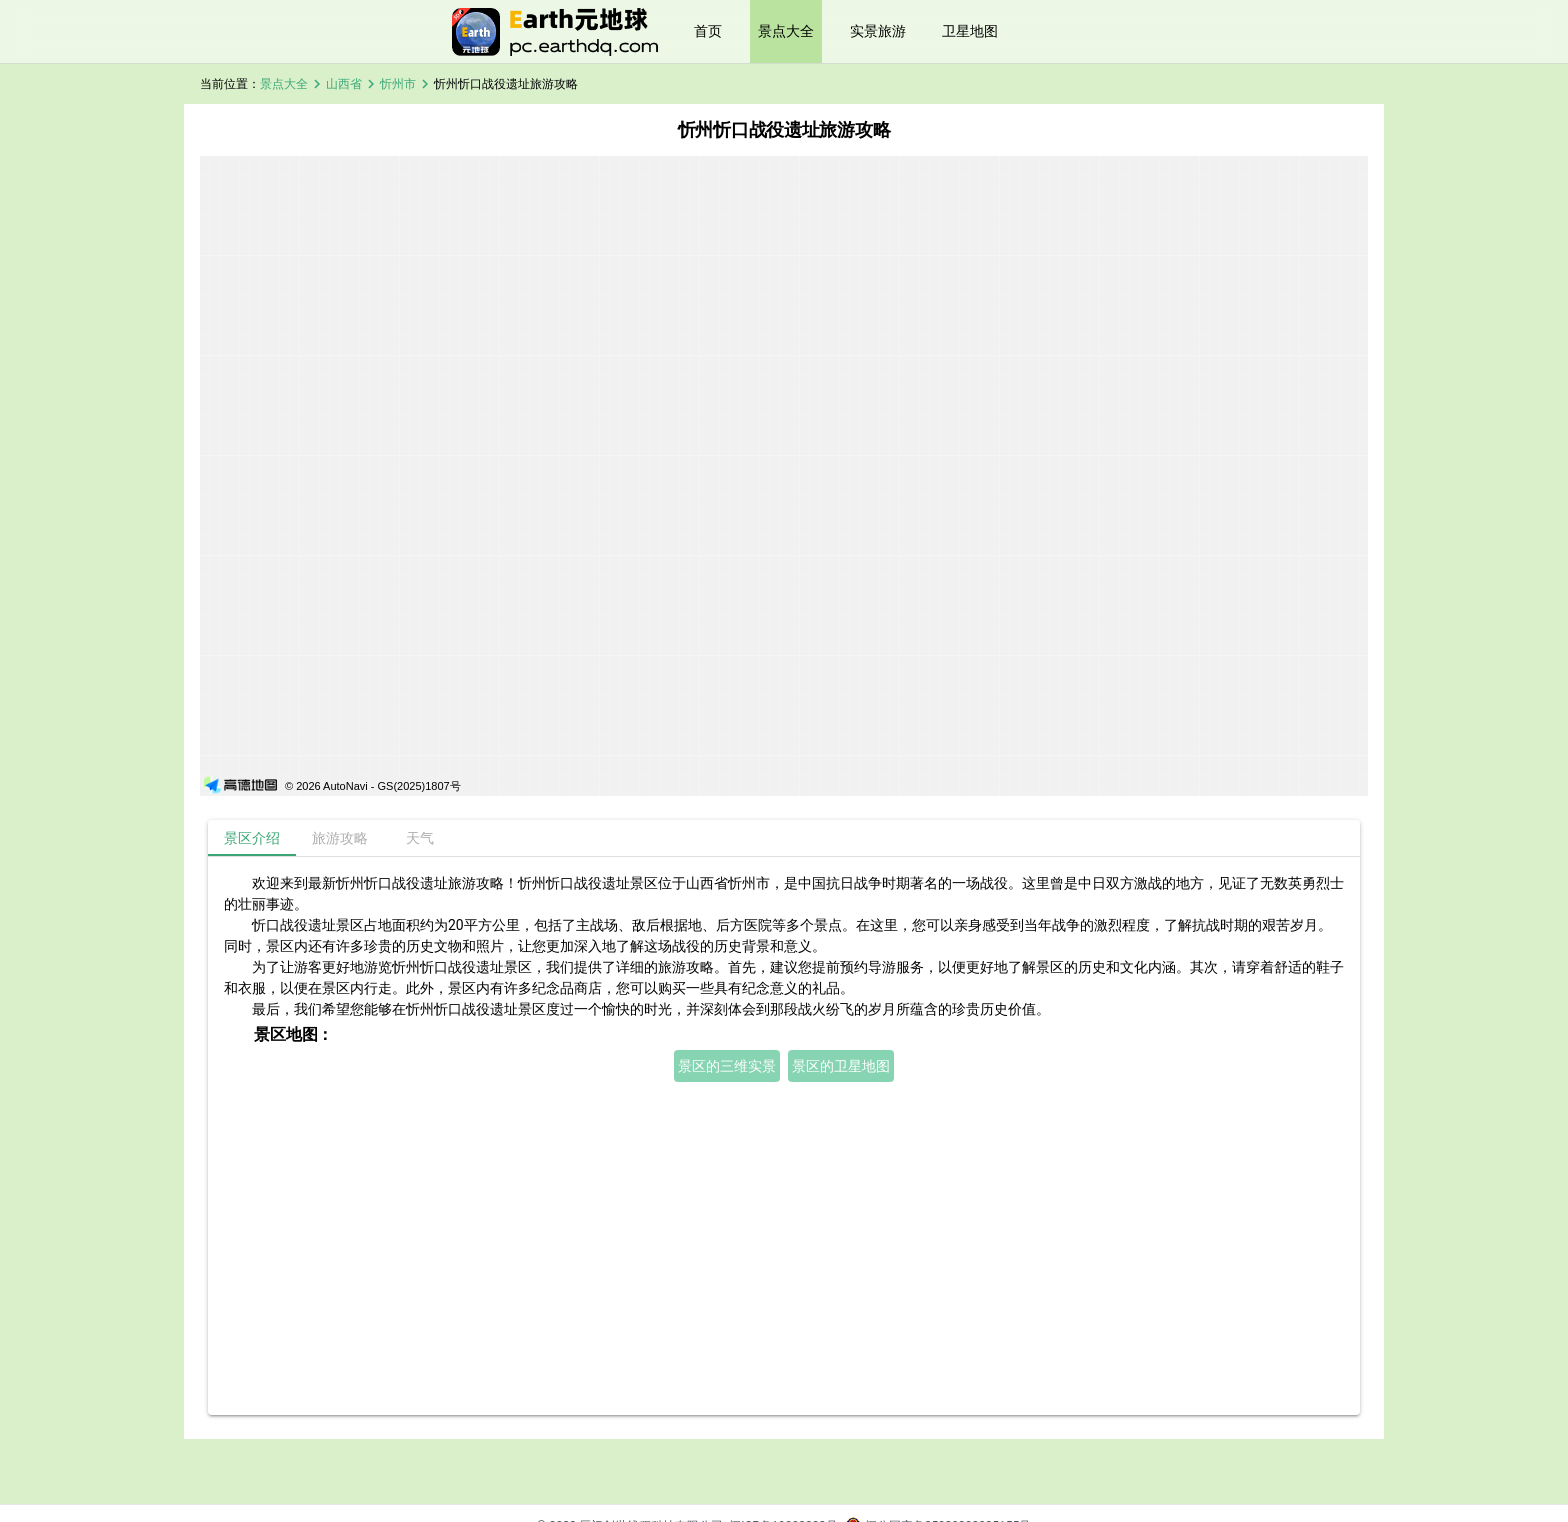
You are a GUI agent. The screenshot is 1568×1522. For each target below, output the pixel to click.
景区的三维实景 (727, 1066)
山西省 (344, 84)
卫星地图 (970, 31)
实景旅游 (878, 31)
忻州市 (398, 84)
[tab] (252, 838)
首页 (708, 31)
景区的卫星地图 (841, 1066)
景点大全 (786, 31)
